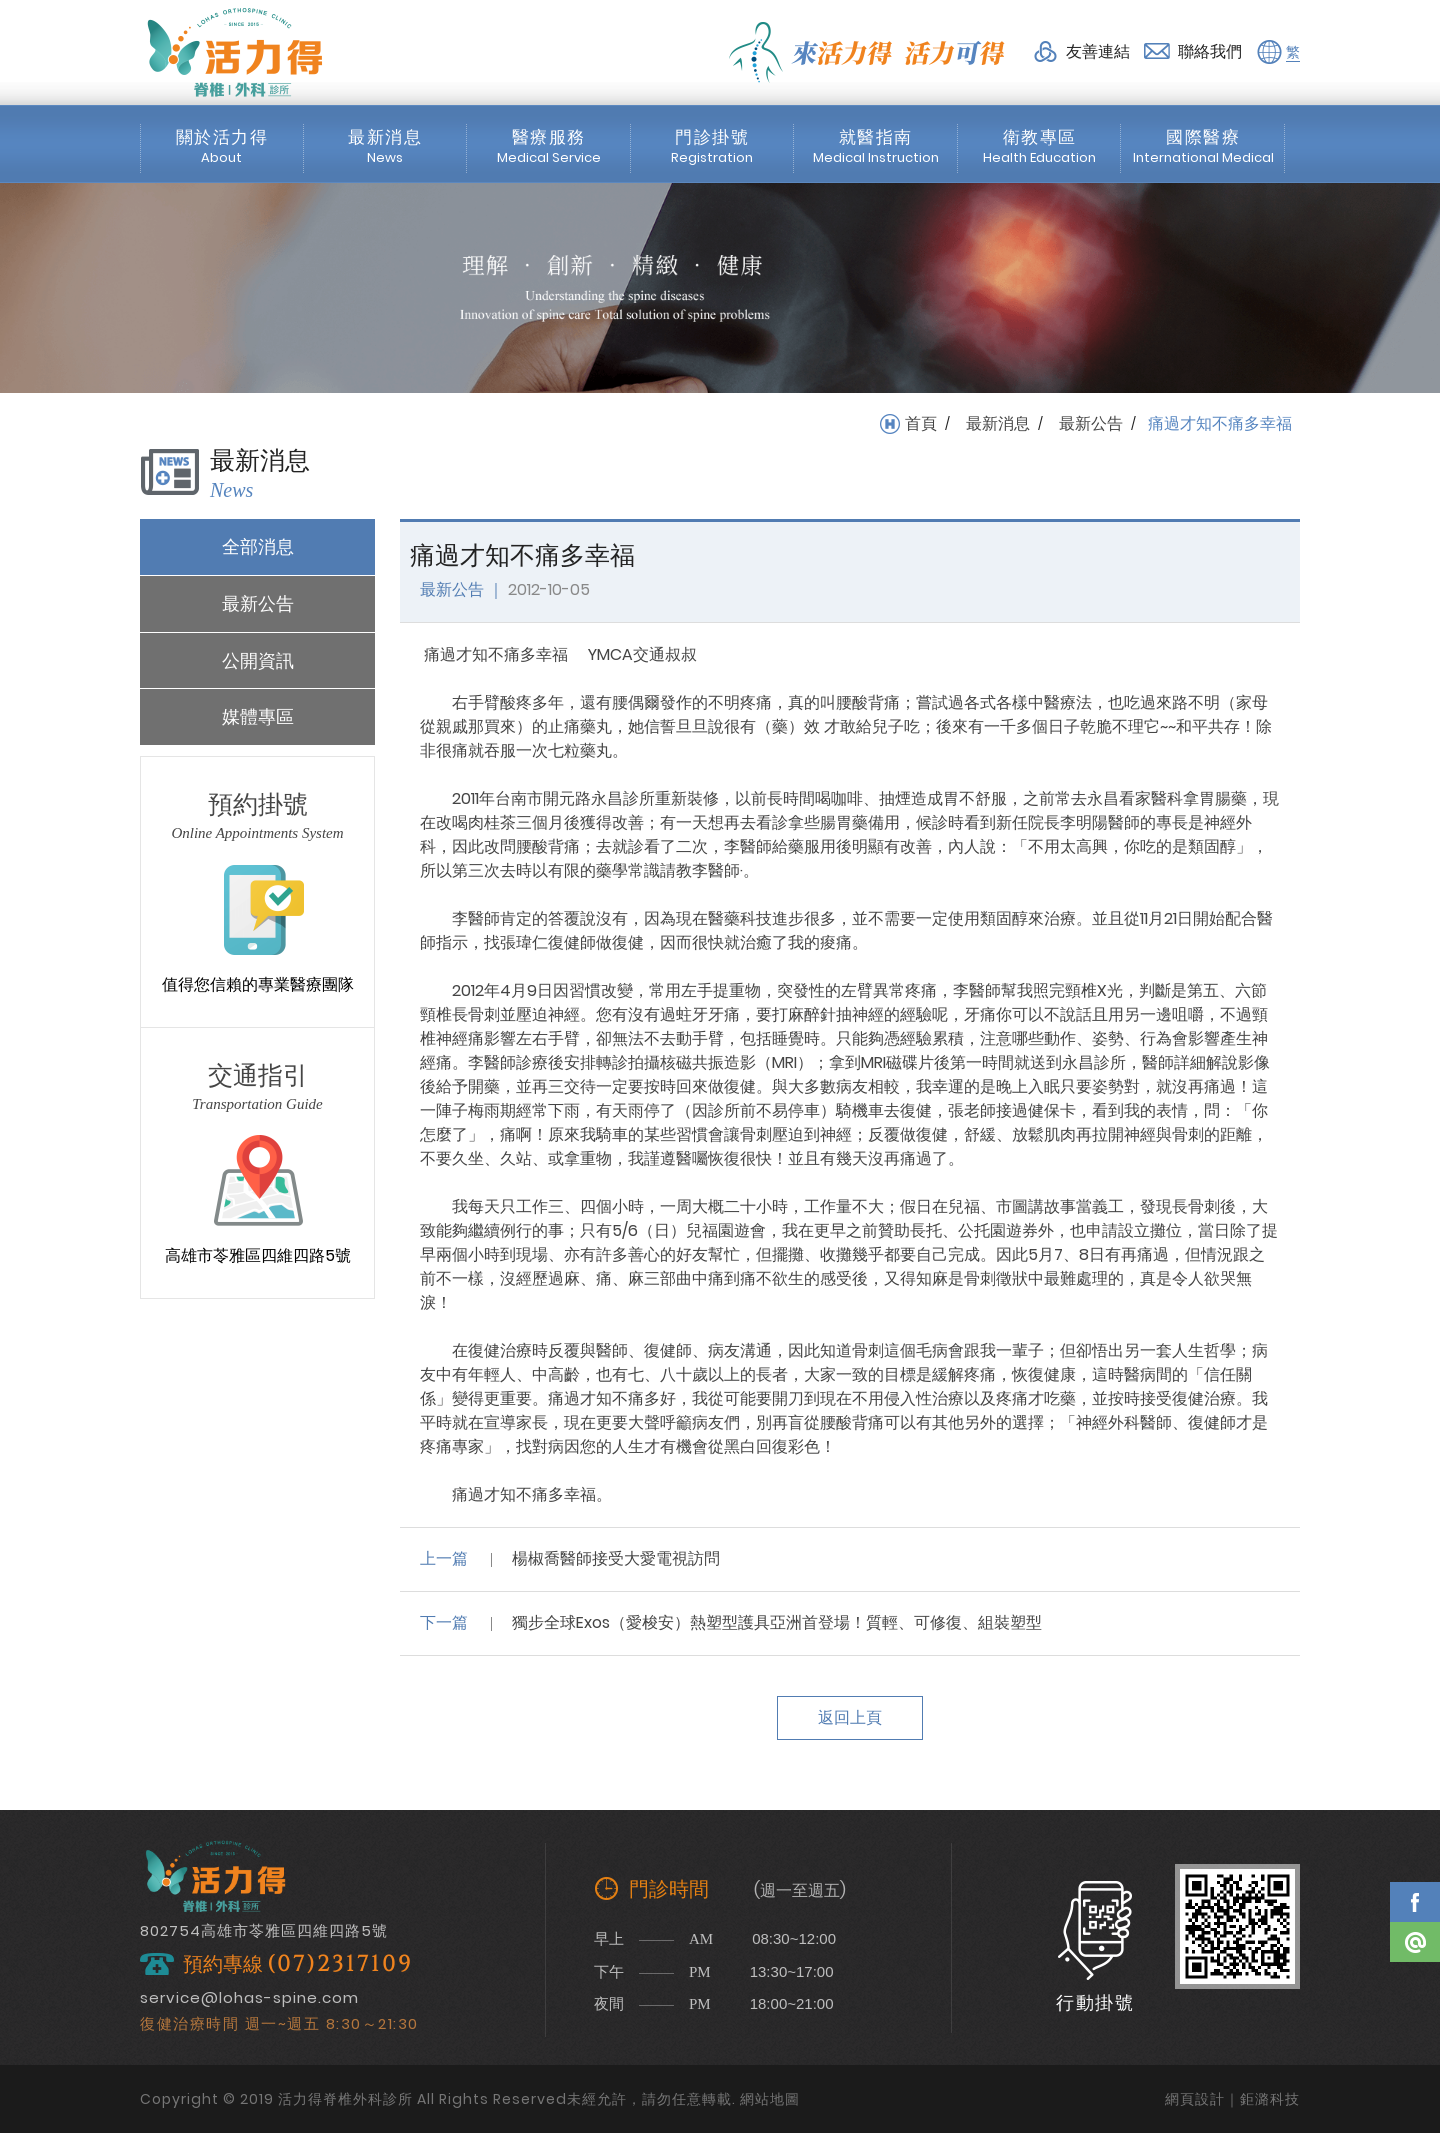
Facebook (1415, 1902)
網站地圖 (770, 2099)
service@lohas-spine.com (249, 1997)
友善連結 (1098, 51)
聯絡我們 (1210, 51)
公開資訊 (258, 660)
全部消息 (258, 546)
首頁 (921, 424)
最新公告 (1091, 424)
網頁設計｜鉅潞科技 (1232, 2099)
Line (1415, 1942)
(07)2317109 (340, 1964)
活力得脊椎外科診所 (235, 52)
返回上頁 (850, 1717)
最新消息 (998, 424)
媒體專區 (258, 716)
